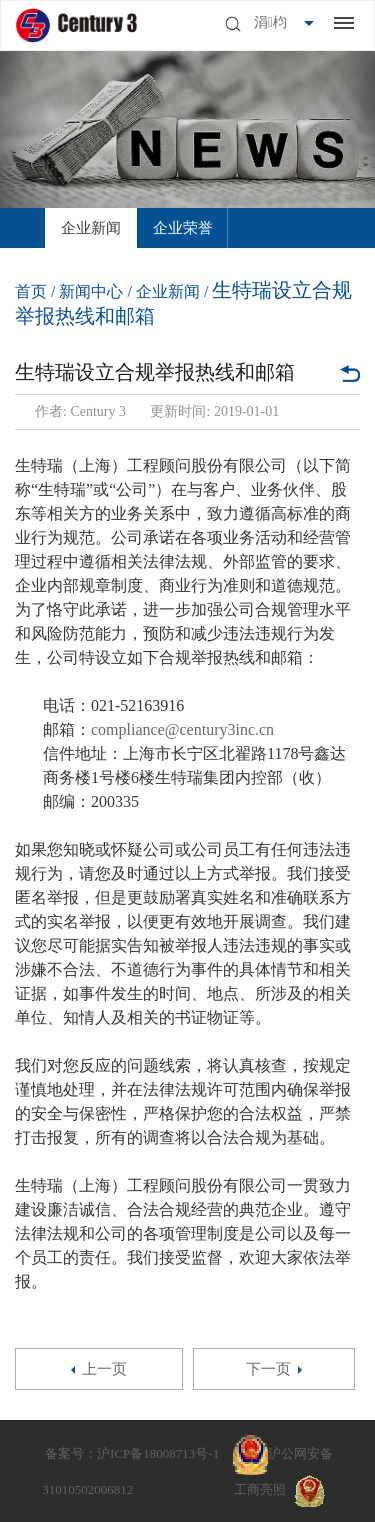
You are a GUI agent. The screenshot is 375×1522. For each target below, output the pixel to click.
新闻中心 (91, 291)
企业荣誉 (183, 228)
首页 (31, 291)
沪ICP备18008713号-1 (158, 1453)
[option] (91, 228)
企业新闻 (91, 228)
